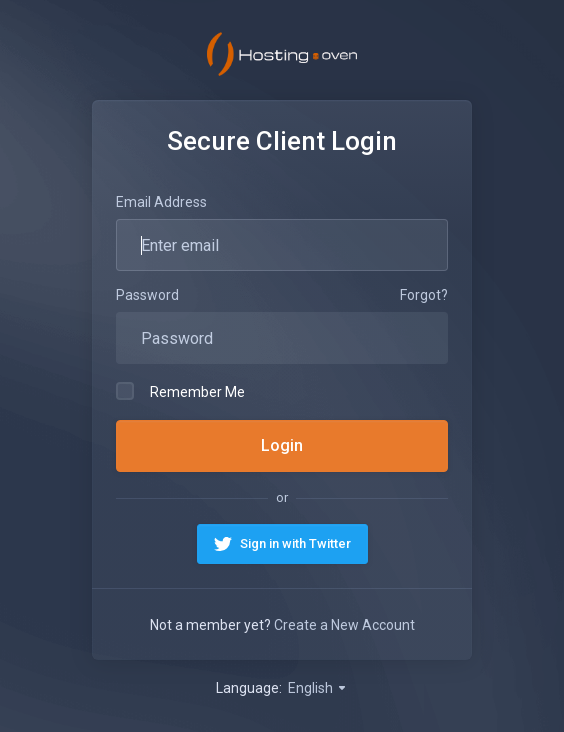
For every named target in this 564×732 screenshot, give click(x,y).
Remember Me (180, 391)
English (318, 688)
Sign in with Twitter (295, 543)
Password (147, 295)
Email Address (161, 202)
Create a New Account (344, 625)
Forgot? (424, 295)
